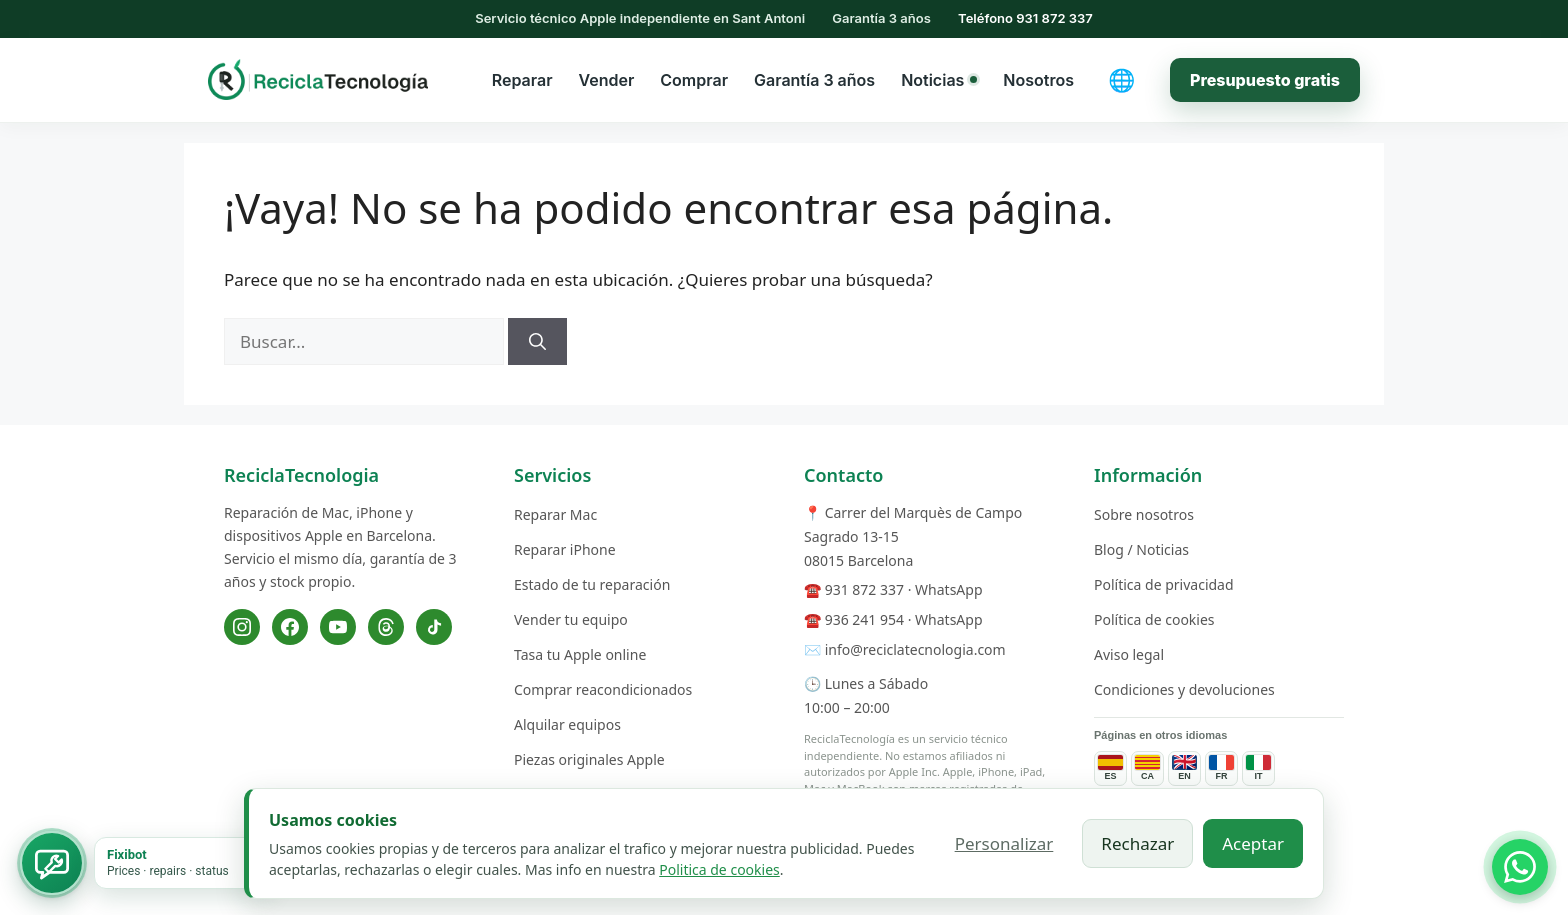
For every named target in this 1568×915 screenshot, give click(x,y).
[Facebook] (290, 627)
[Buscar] (537, 342)
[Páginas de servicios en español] (1110, 768)
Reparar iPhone (565, 549)
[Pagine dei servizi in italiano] (1258, 768)
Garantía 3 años (814, 80)
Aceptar (1253, 843)
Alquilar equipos (567, 724)
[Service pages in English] (1184, 768)
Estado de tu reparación (592, 584)
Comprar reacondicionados (603, 689)
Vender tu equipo (571, 619)
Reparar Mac (555, 514)
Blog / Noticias (1141, 549)
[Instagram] (242, 627)
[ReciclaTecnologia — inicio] (318, 79)
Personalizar (1004, 843)
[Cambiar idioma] (1122, 80)
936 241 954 (864, 619)
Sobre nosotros (1144, 514)
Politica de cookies (719, 869)
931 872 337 (864, 589)
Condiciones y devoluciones (1184, 689)
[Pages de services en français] (1221, 768)
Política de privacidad (1164, 584)
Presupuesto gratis (1265, 80)
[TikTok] (434, 627)
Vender (607, 80)
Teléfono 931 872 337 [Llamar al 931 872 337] (1025, 18)
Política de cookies (1154, 619)
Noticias (939, 80)
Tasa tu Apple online (580, 654)
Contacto (843, 475)
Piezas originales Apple (589, 759)
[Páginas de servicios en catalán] (1147, 768)
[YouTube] (338, 627)
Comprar (694, 80)
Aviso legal (1129, 654)
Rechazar (1137, 843)
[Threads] (386, 627)
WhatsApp (948, 589)
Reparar (522, 80)
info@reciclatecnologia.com (915, 649)
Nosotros (1038, 80)
